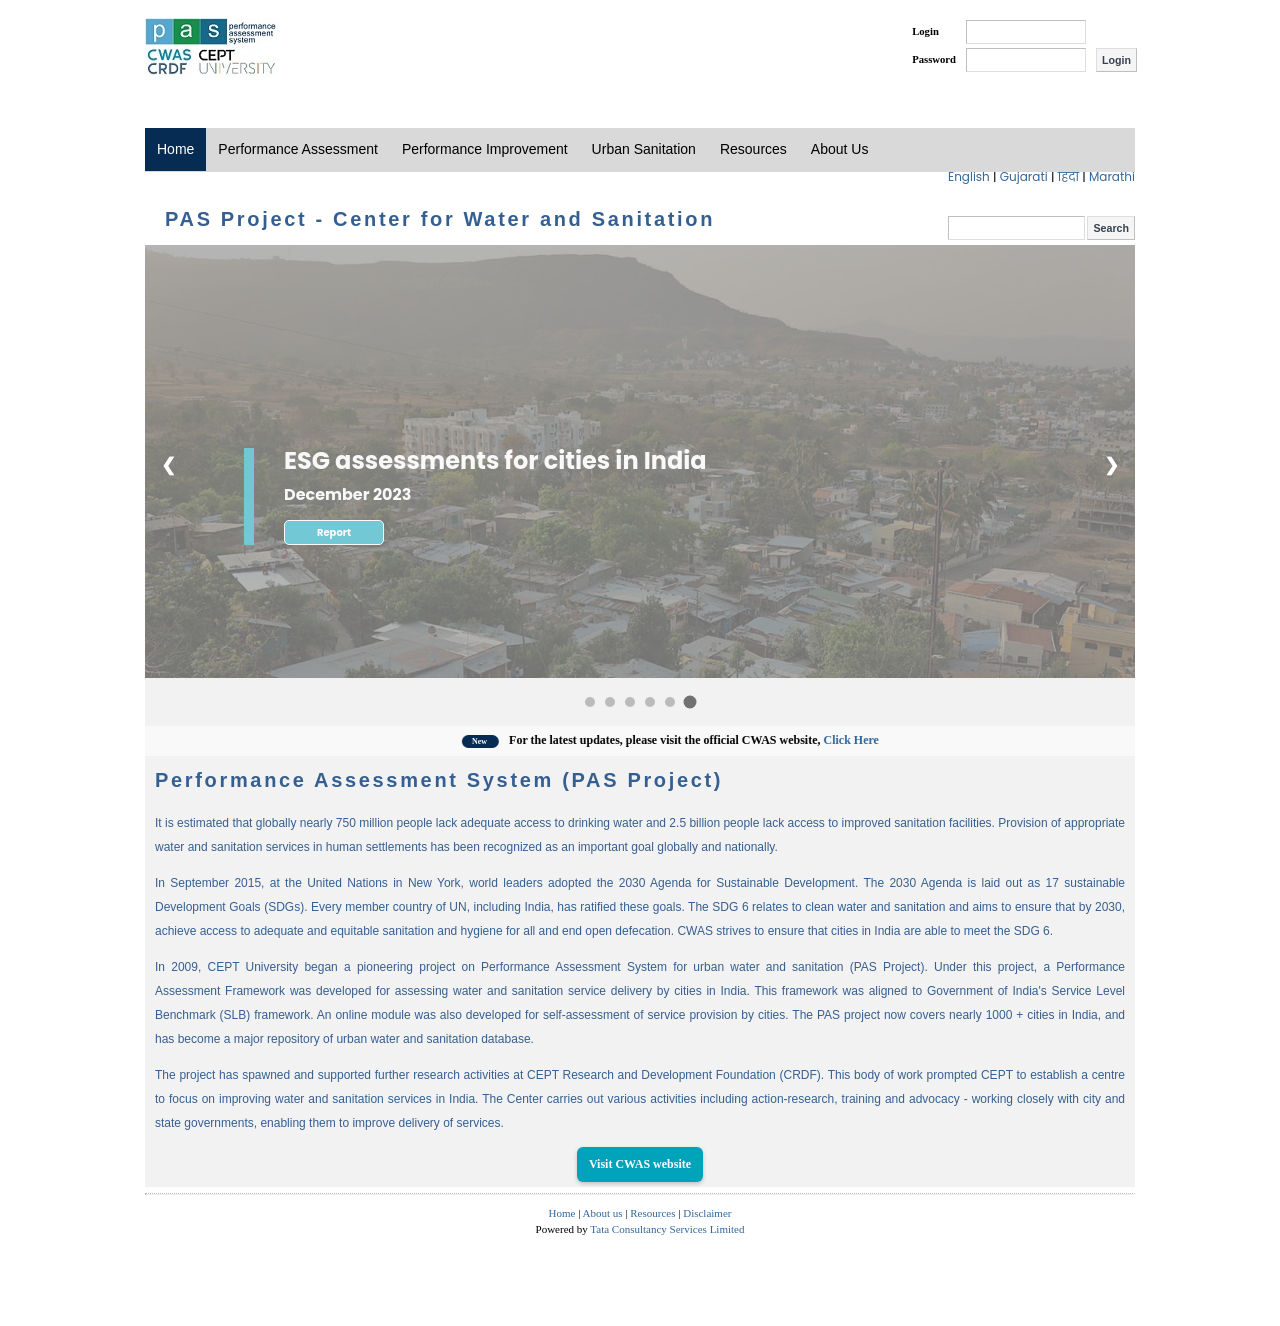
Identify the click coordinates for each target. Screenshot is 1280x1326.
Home (175, 149)
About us (603, 1213)
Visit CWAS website (640, 1164)
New (497, 741)
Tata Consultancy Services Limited (667, 1229)
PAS (212, 48)
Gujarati (1025, 176)
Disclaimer (707, 1213)
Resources (753, 149)
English (970, 176)
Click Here (867, 740)
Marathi (1112, 176)
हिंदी (1070, 176)
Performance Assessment (298, 149)
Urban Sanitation (644, 149)
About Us (840, 149)
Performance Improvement (485, 149)
